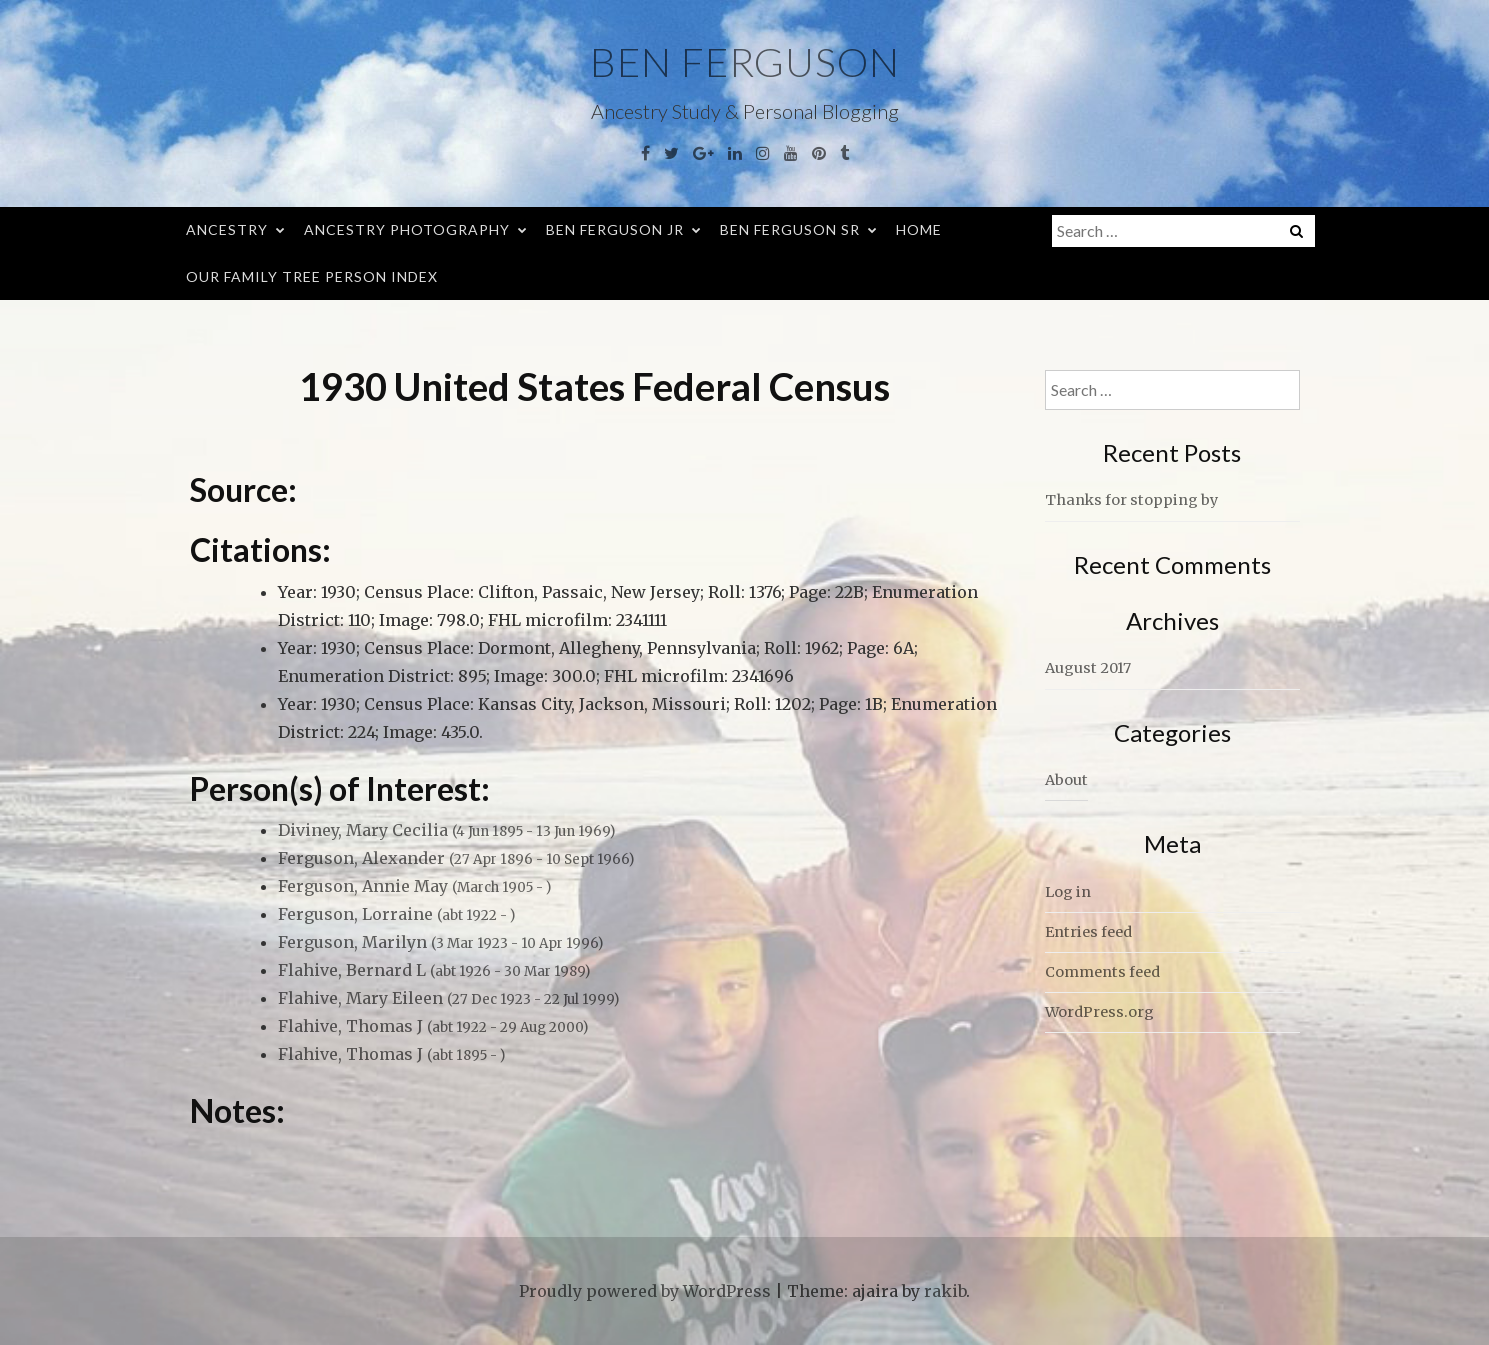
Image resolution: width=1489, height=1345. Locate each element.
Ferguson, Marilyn (440, 942)
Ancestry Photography (407, 229)
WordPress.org (1099, 1012)
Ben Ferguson (745, 62)
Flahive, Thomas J (433, 1026)
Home (919, 229)
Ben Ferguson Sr (790, 229)
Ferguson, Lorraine (396, 914)
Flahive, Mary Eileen (448, 998)
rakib (945, 1291)
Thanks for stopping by (1131, 500)
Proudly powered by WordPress (645, 1291)
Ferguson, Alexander (456, 858)
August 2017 (1088, 668)
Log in (1068, 892)
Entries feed (1088, 932)
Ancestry (227, 229)
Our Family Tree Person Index (312, 276)
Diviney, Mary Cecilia (446, 830)
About (1066, 780)
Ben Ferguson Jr (615, 229)
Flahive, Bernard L (434, 970)
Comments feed (1102, 972)
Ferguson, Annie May (414, 886)
